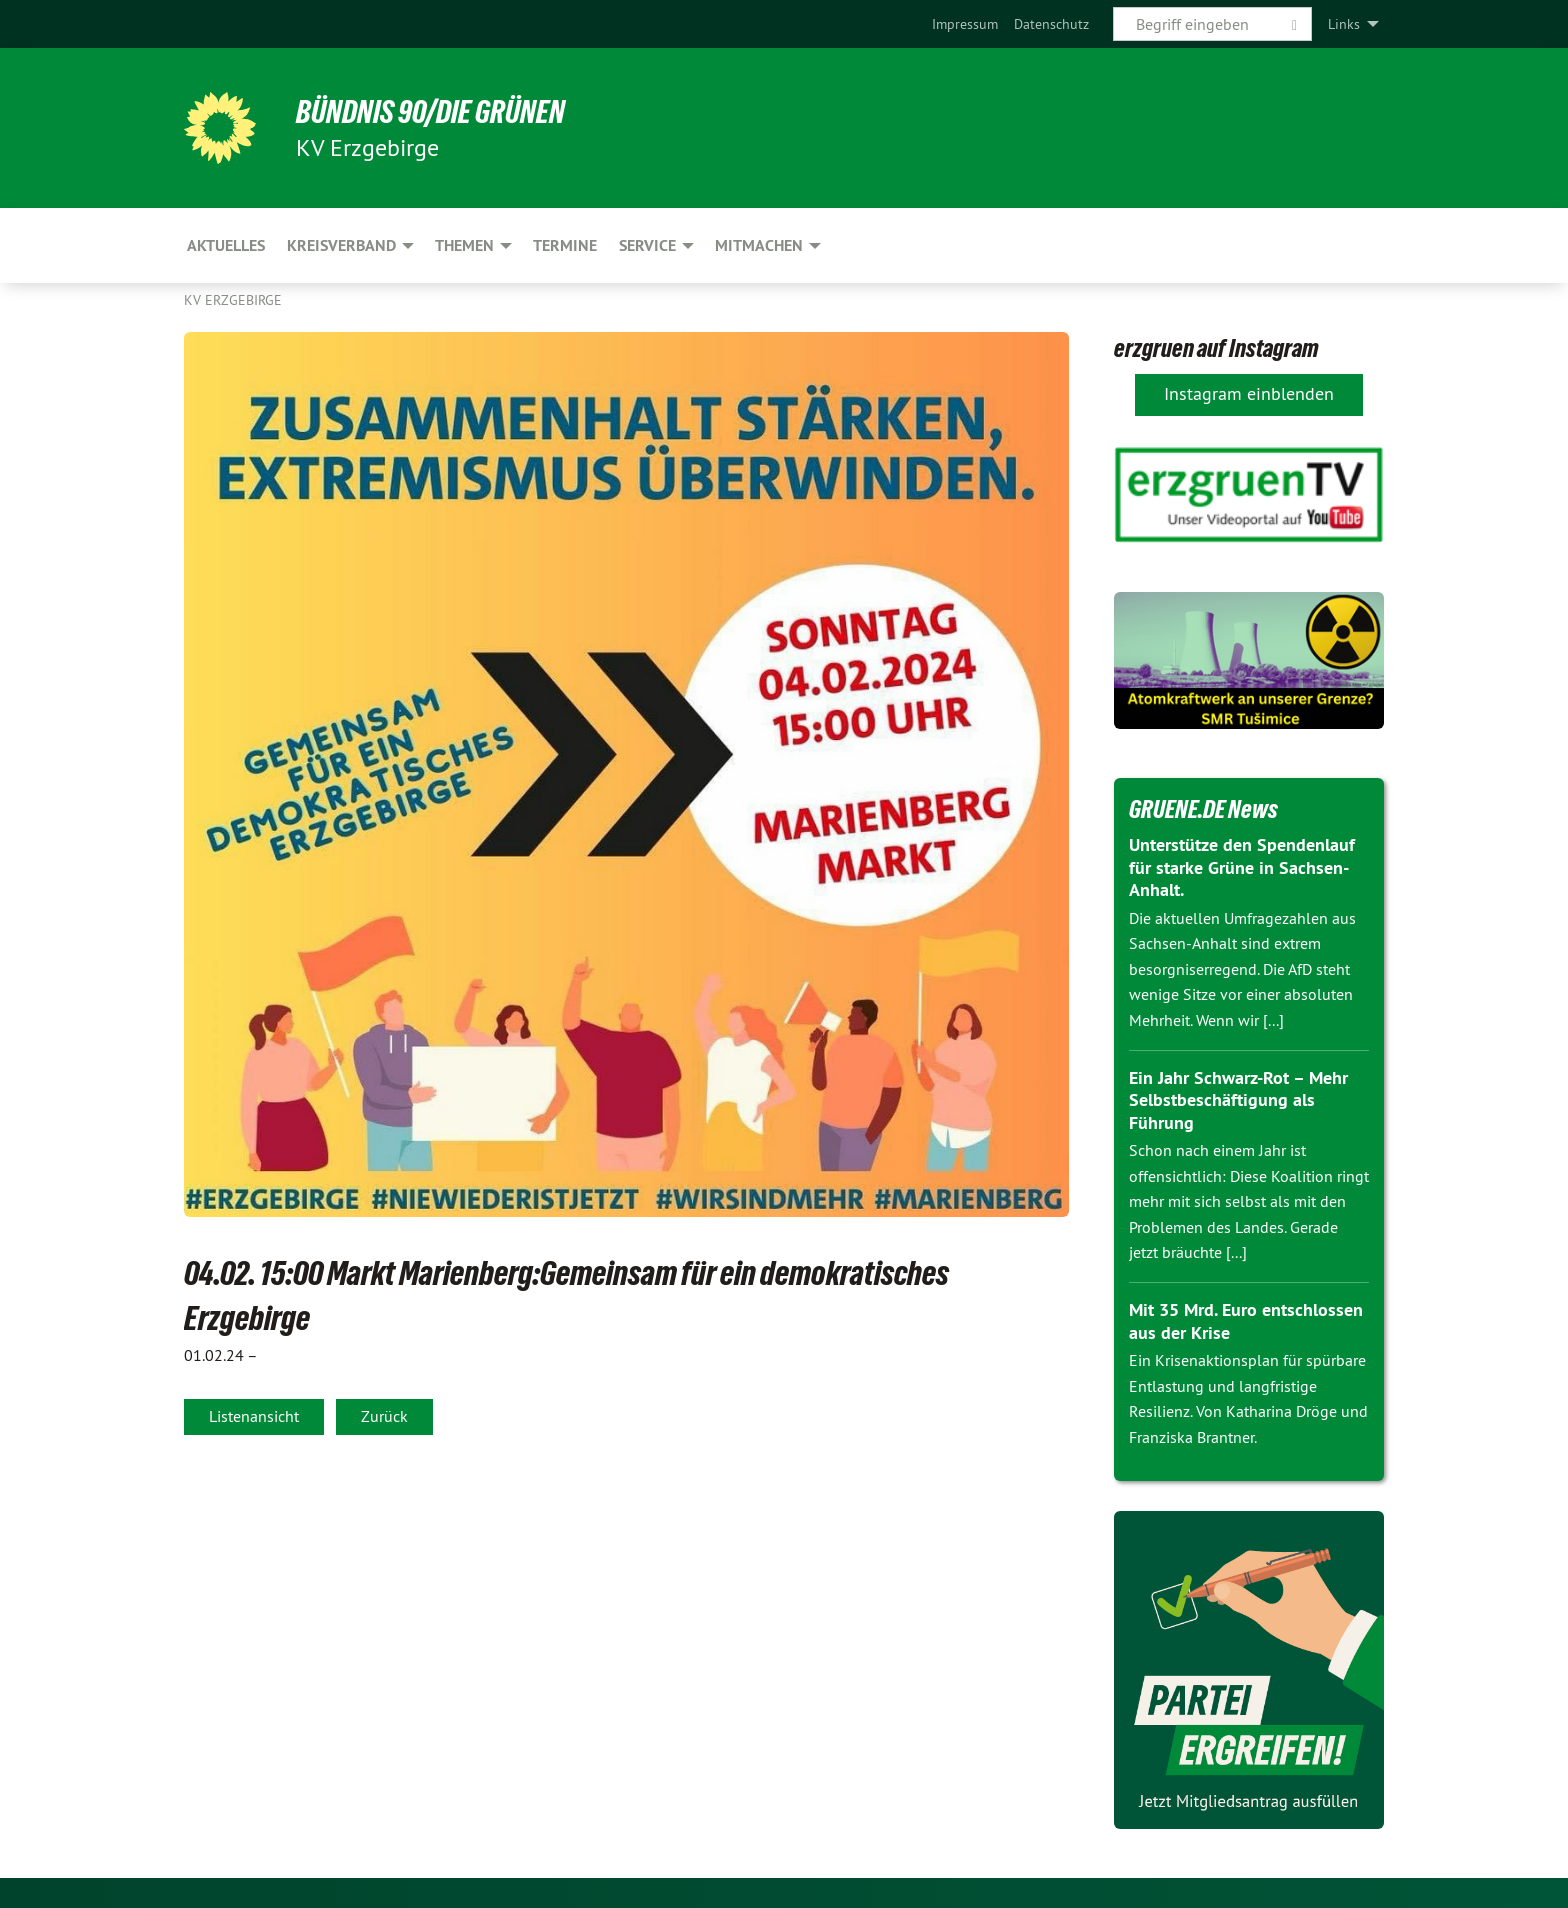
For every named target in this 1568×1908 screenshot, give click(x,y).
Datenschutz (1051, 24)
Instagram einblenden (1249, 393)
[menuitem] (965, 24)
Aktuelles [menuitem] (226, 245)
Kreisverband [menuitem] (341, 245)
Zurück (384, 1416)
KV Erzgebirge (233, 300)
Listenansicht (254, 1416)
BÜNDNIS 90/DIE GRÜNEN (430, 112)
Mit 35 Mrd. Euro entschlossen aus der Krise (1246, 1321)
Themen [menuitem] (464, 245)
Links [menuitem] (1344, 24)
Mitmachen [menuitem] (759, 245)
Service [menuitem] (647, 245)
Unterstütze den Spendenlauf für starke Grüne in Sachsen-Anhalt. (1242, 867)
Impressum (965, 24)
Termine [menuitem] (565, 245)
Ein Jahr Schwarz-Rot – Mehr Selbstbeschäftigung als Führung (1238, 1100)
